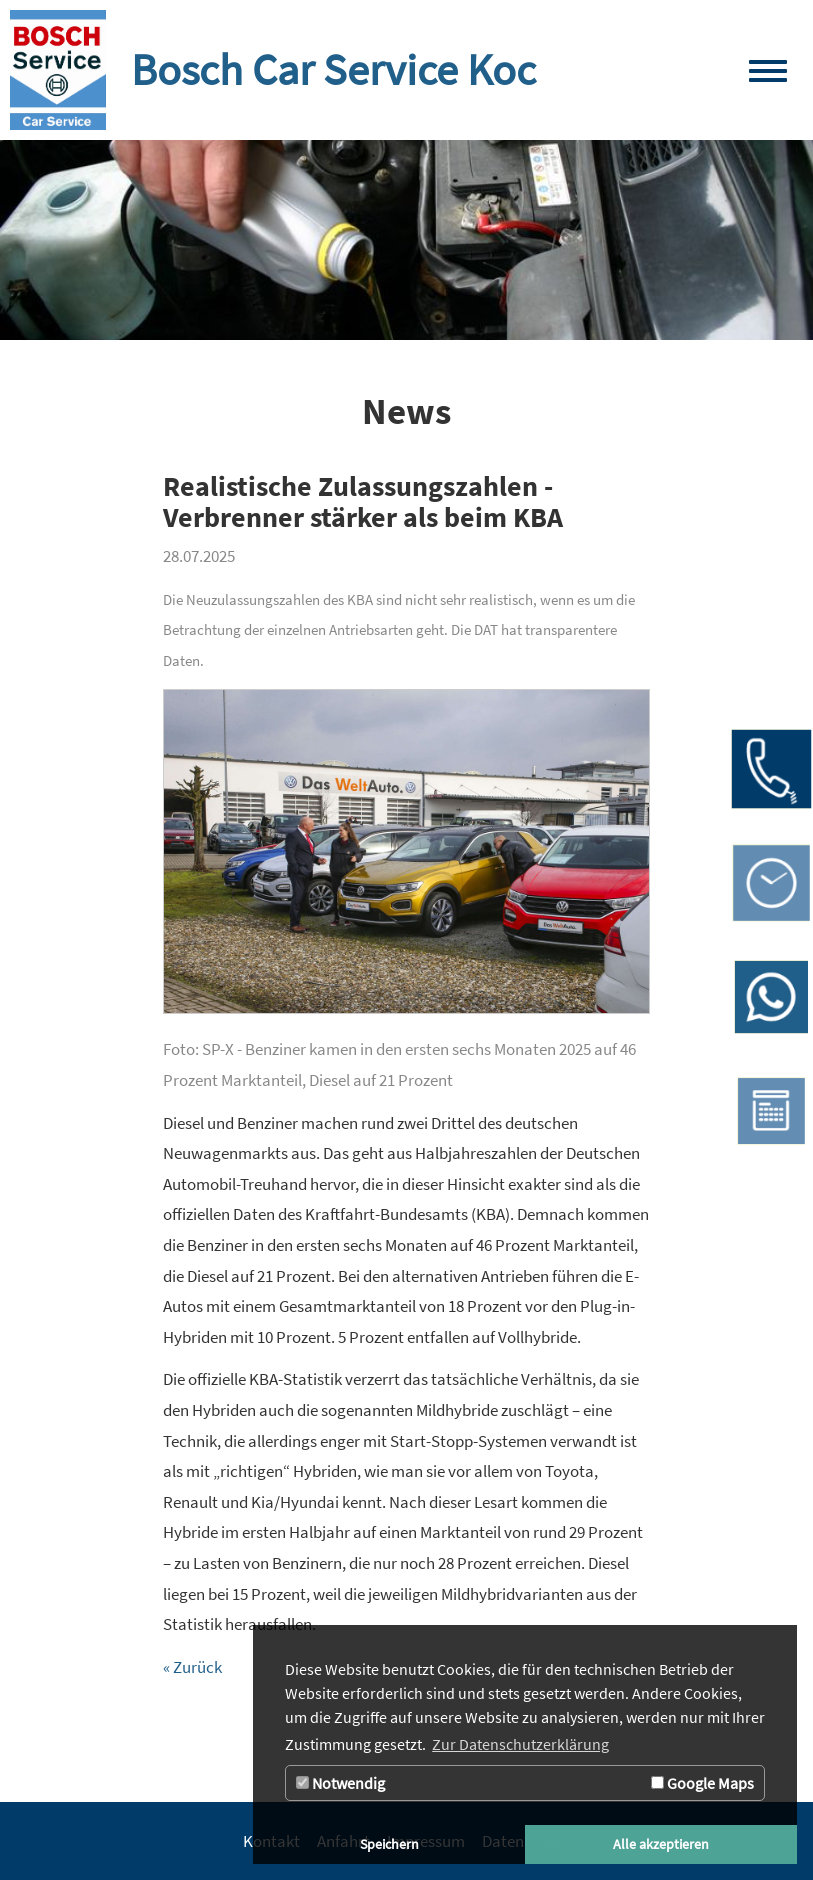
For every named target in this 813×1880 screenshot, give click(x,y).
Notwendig (340, 1783)
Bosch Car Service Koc (333, 69)
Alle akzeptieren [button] (661, 1844)
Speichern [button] (389, 1844)
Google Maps (702, 1783)
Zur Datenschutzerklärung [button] (520, 1744)
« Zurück (192, 1667)
